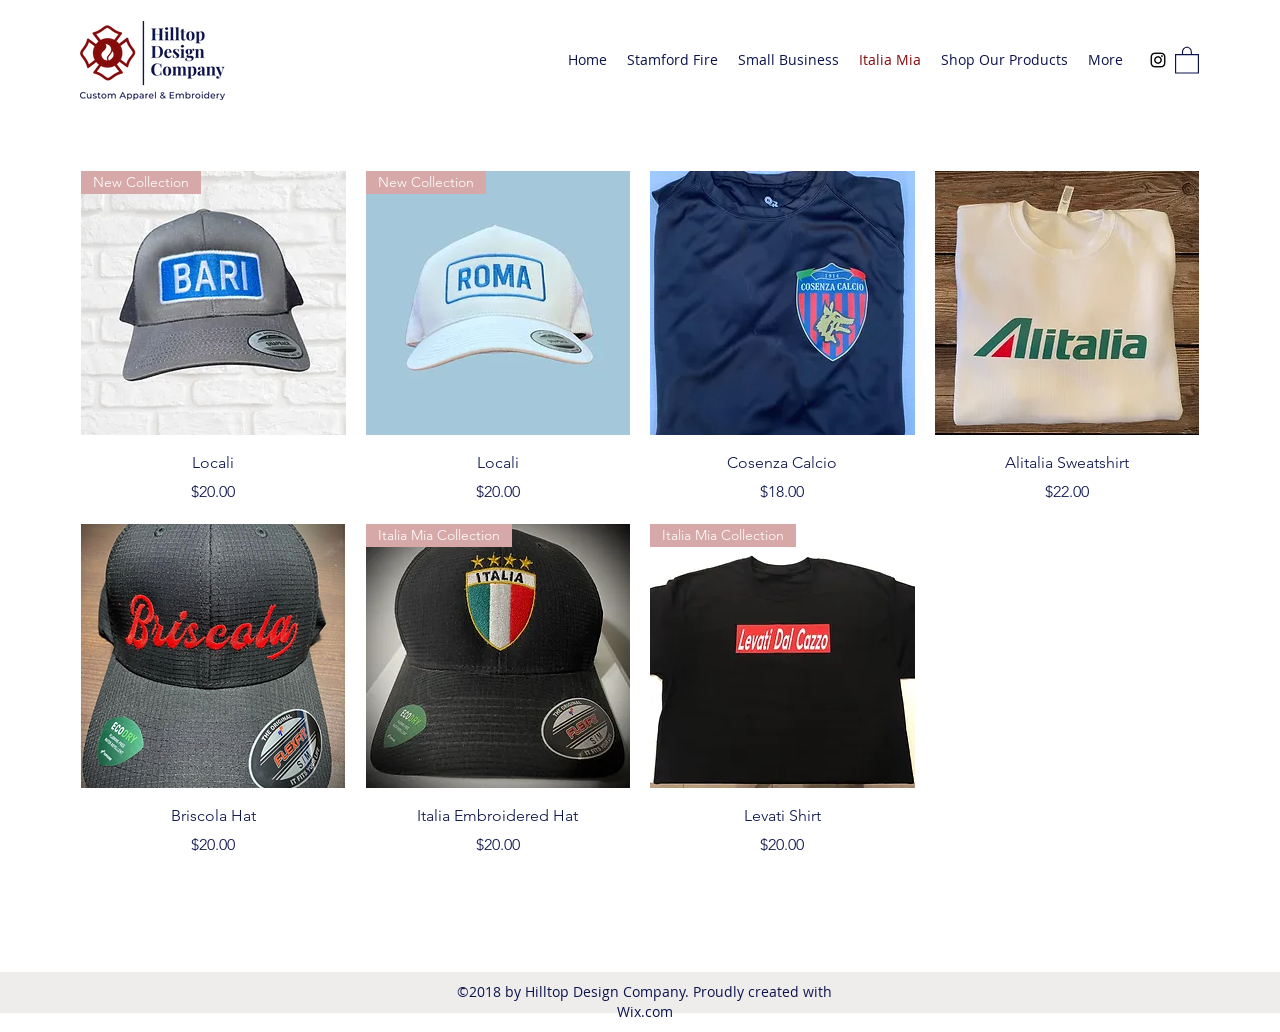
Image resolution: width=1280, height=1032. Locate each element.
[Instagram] (1158, 60)
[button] (1187, 59)
